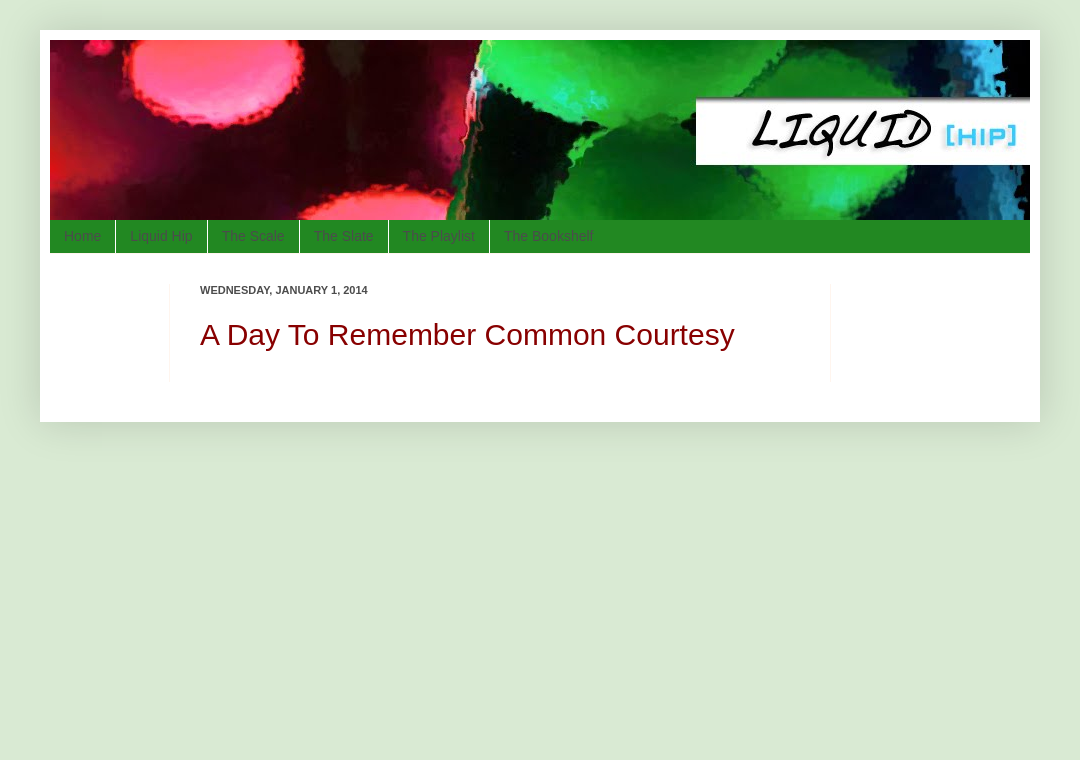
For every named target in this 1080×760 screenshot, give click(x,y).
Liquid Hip (161, 236)
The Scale (253, 236)
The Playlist (439, 236)
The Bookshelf (549, 236)
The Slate (344, 236)
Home (82, 236)
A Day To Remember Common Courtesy (467, 334)
